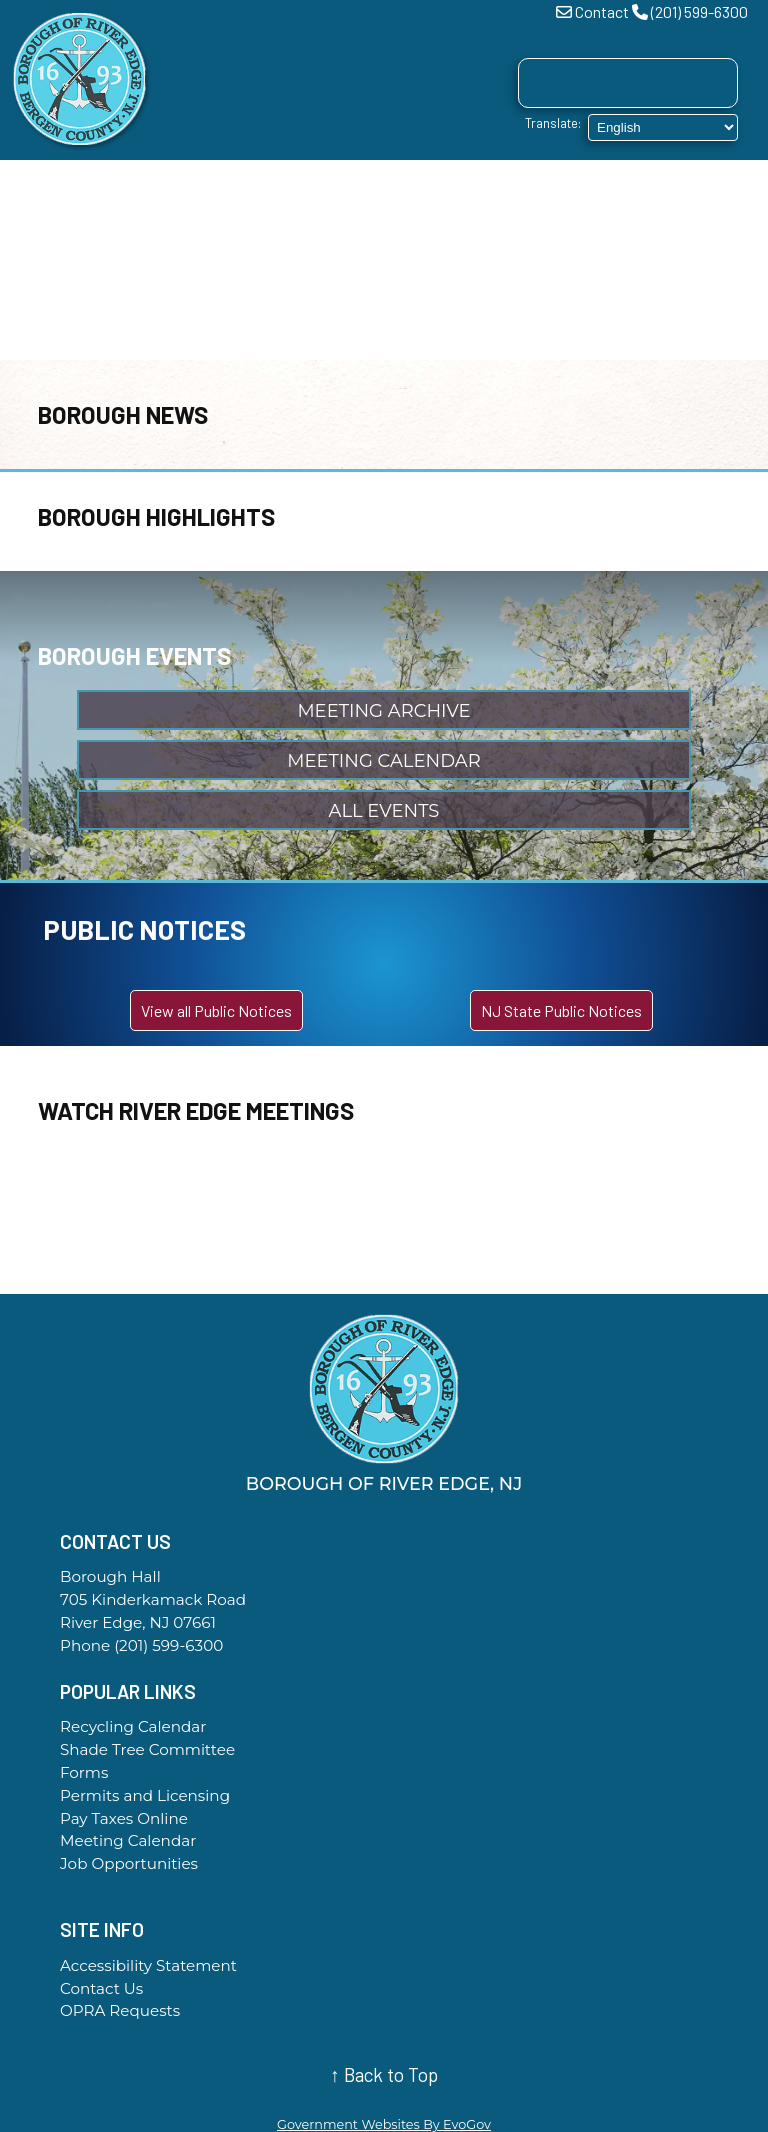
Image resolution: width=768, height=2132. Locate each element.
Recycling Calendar (133, 1726)
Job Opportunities (129, 1863)
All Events (384, 811)
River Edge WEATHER (384, 1219)
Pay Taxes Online (124, 1818)
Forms (84, 1772)
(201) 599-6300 (699, 11)
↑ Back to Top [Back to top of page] (384, 2074)
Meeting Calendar (384, 761)
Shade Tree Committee (147, 1749)
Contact (602, 11)
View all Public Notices (216, 1010)
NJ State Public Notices (561, 1010)
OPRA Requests (120, 2010)
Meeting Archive (383, 711)
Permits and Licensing (145, 1795)
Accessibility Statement (148, 1965)
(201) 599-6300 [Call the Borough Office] (168, 1645)
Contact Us (101, 1988)
